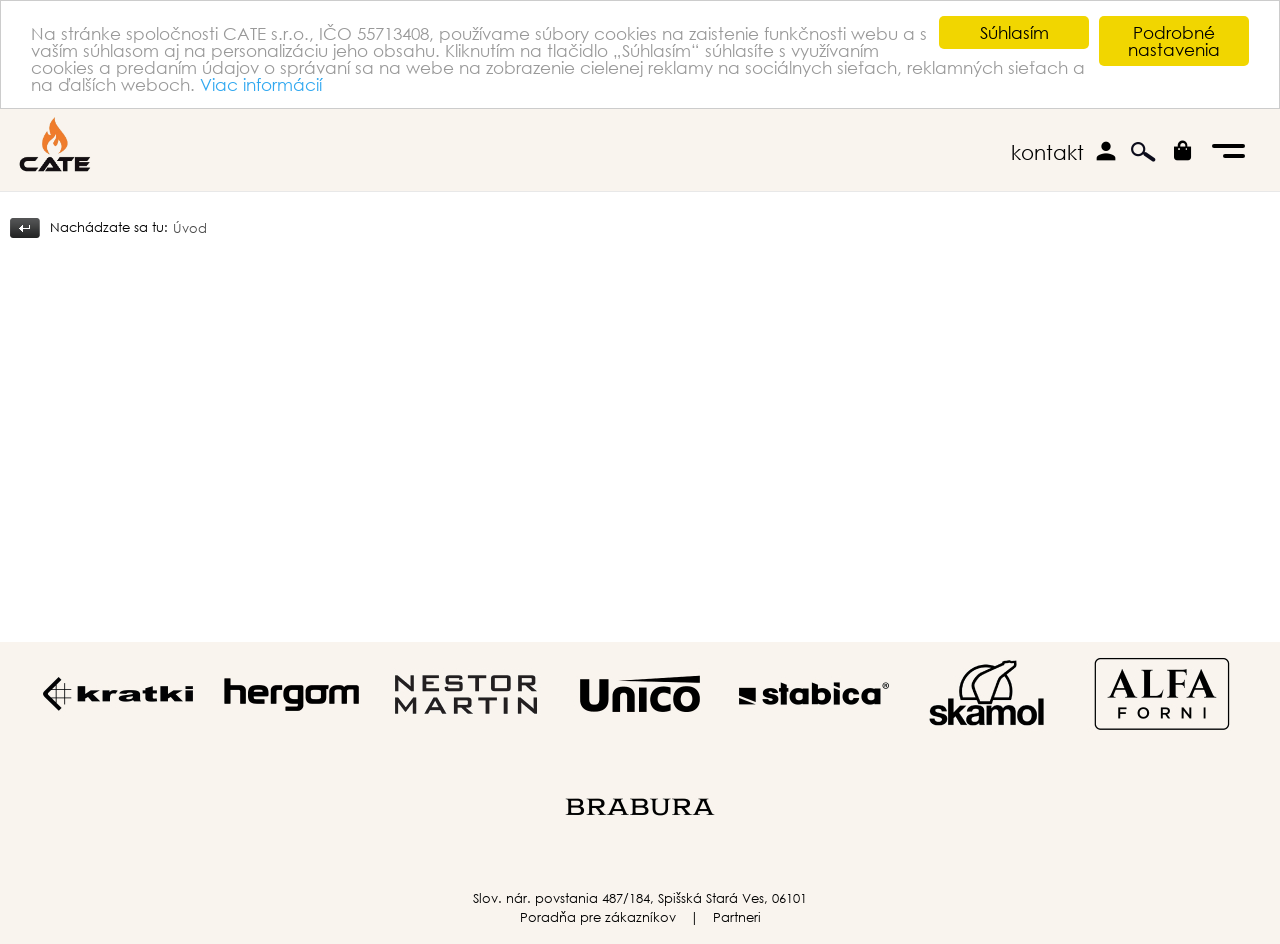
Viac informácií (261, 83)
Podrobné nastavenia (1174, 41)
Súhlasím (1014, 32)
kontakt (1047, 152)
